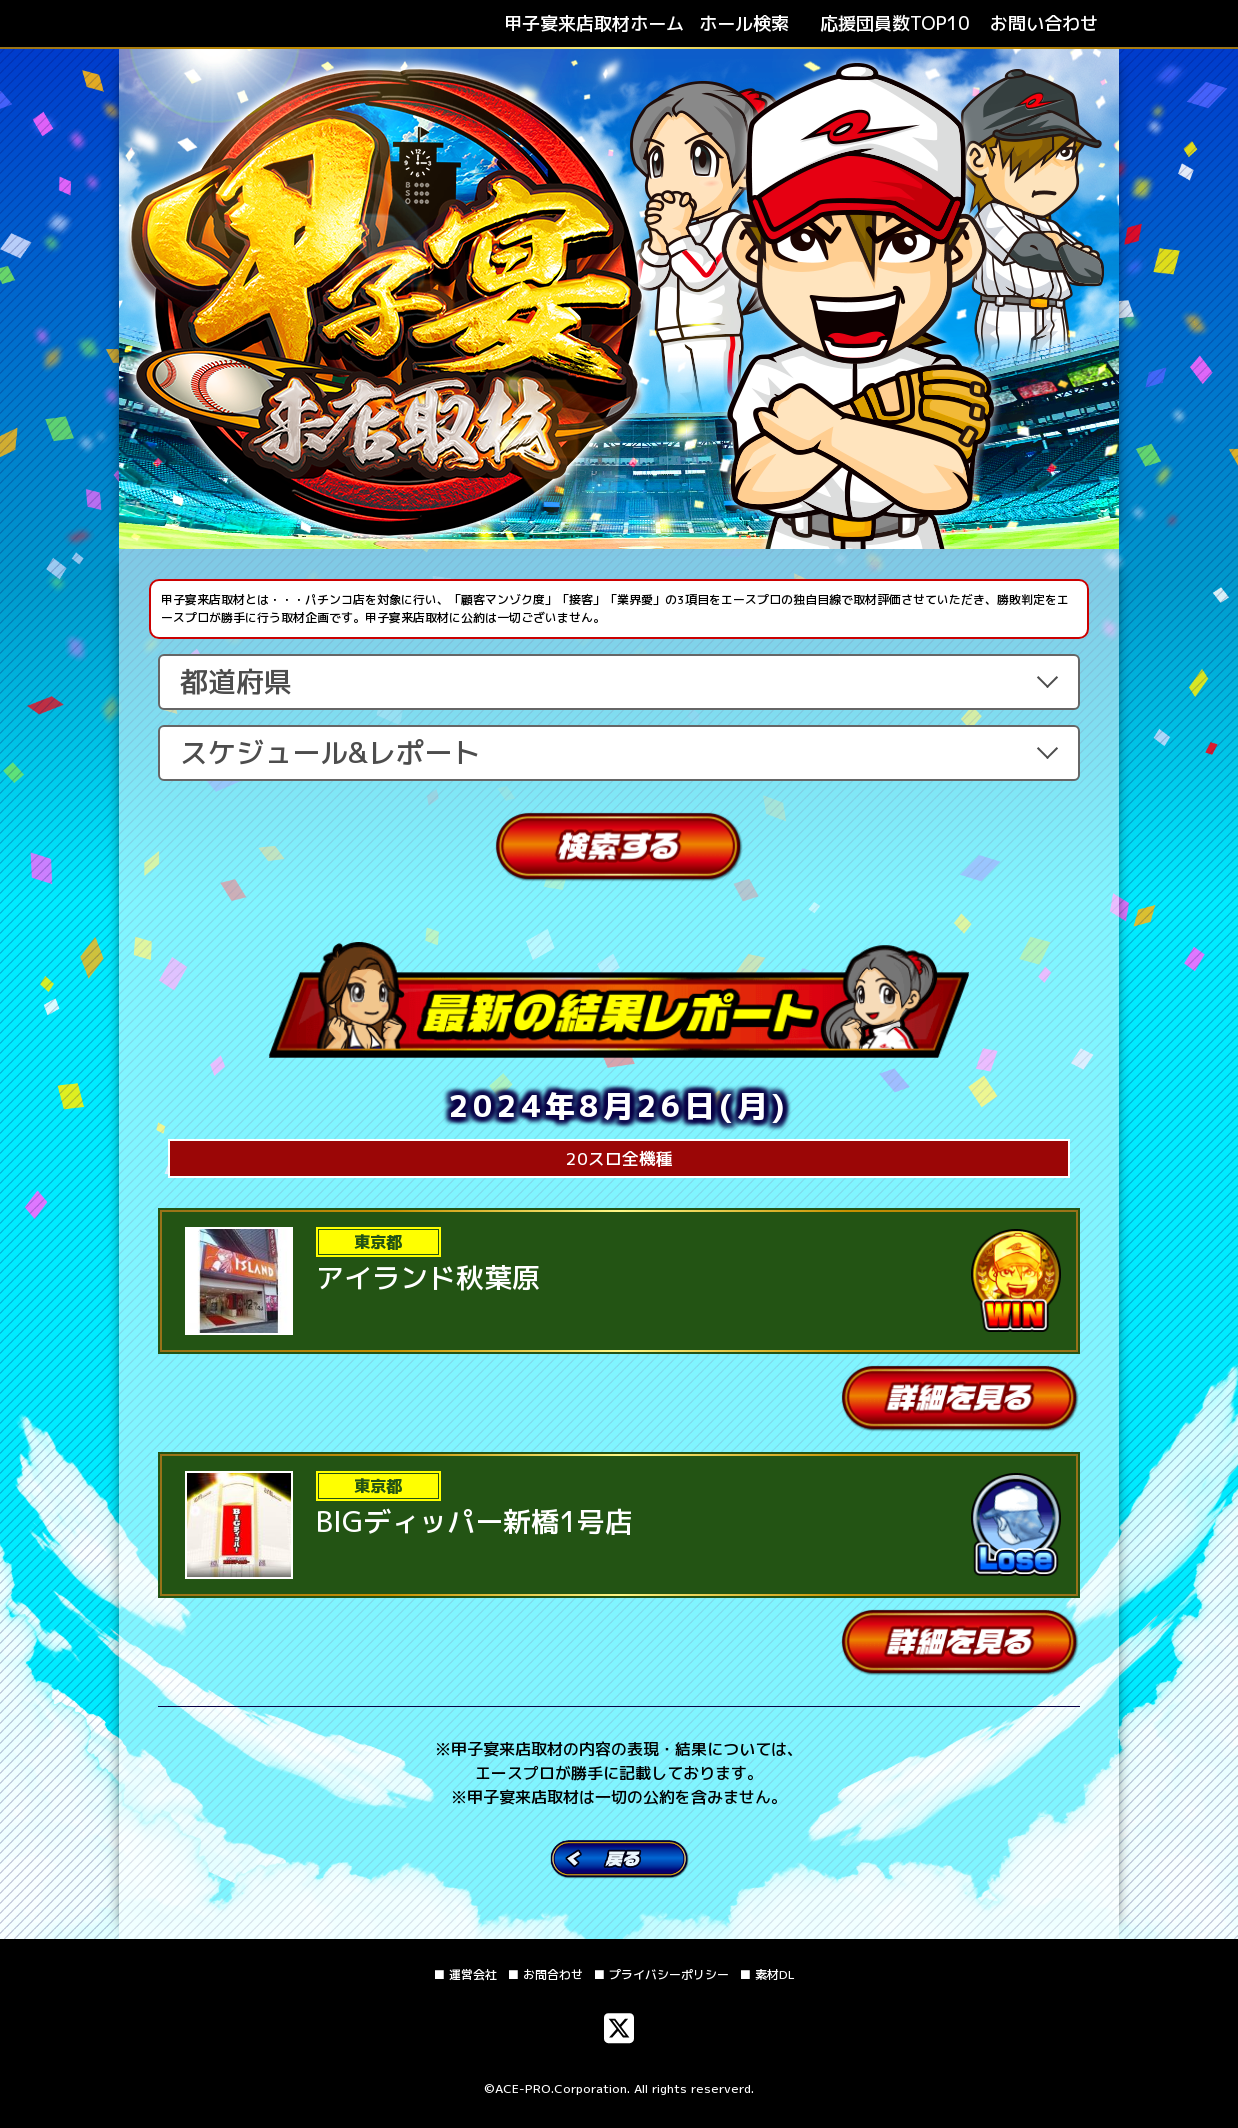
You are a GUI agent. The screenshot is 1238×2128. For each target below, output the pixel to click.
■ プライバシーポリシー (661, 1974)
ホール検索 (744, 23)
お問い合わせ (1044, 23)
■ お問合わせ (545, 1974)
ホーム (594, 23)
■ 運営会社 (465, 1974)
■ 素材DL (767, 1974)
